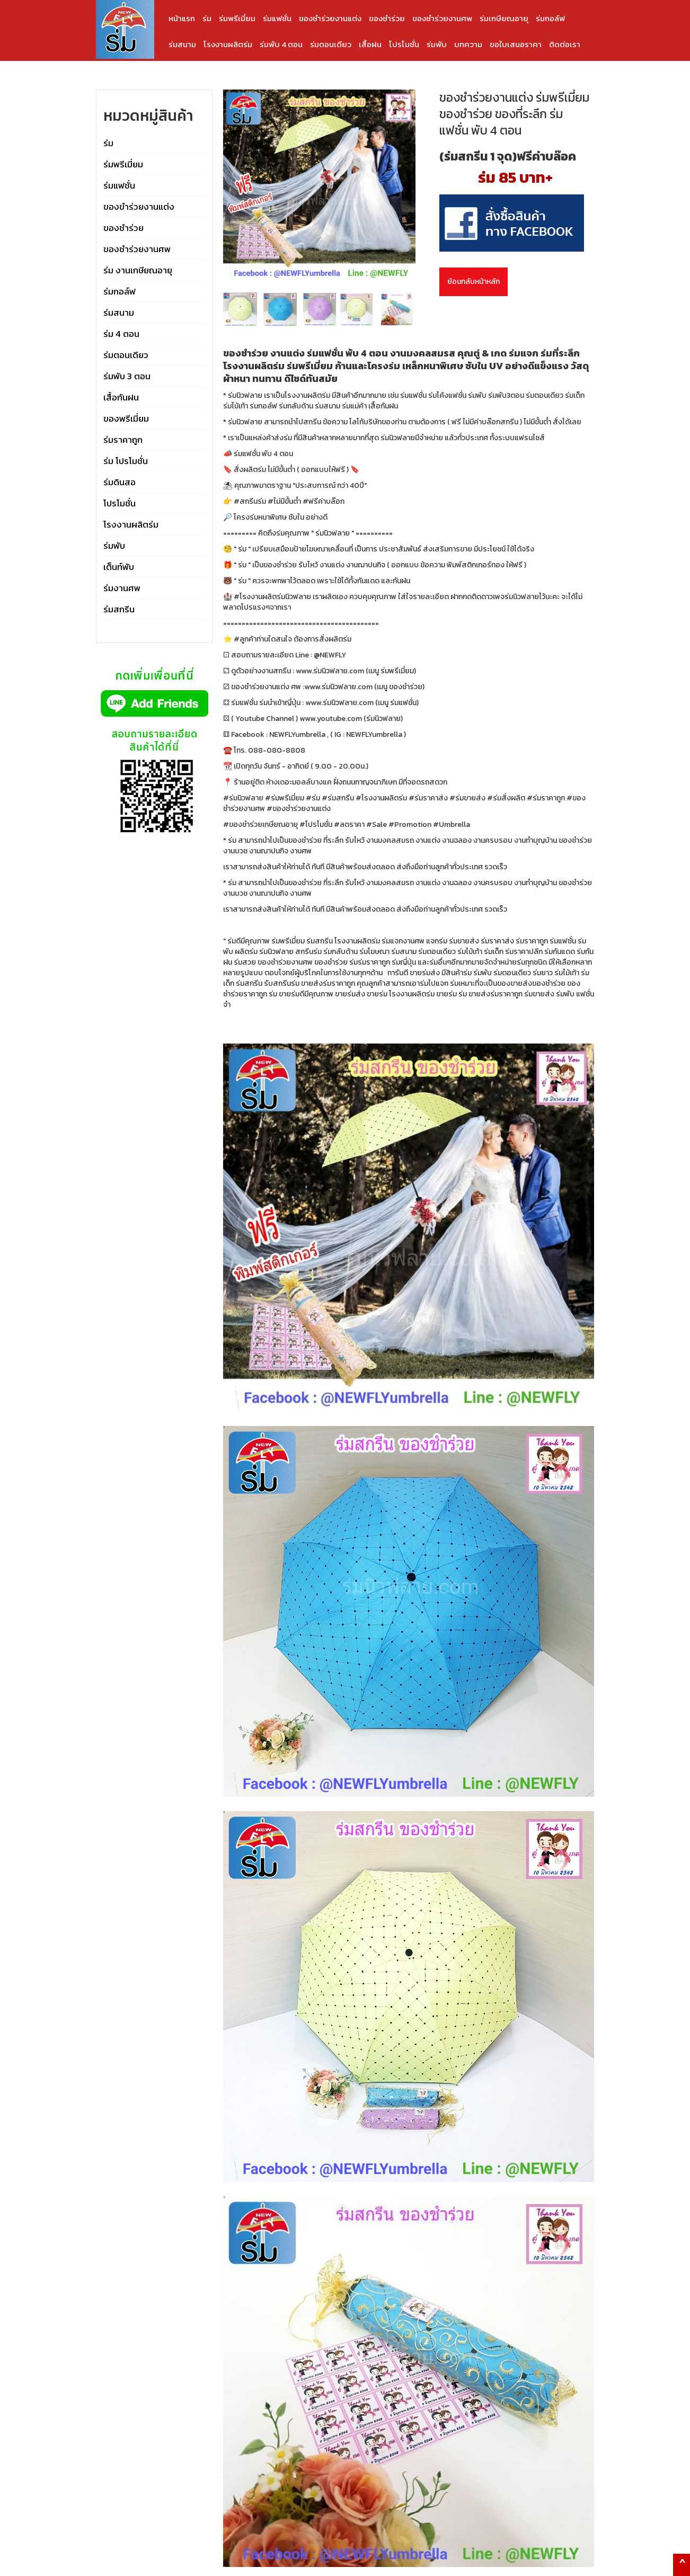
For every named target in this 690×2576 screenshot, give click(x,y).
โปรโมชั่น (404, 44)
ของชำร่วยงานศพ (442, 18)
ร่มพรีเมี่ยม (237, 18)
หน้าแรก (182, 18)
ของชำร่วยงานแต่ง (330, 18)
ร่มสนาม (182, 44)
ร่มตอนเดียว (330, 44)
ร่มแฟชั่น (277, 18)
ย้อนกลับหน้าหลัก (473, 281)
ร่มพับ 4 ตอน (281, 44)
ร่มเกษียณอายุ (504, 18)
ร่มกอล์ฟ (550, 18)
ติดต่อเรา (564, 44)
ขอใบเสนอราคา (516, 44)
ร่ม (206, 18)
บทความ (468, 44)
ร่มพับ (437, 44)
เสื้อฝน (370, 44)
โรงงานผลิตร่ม (228, 44)
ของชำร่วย (387, 18)
